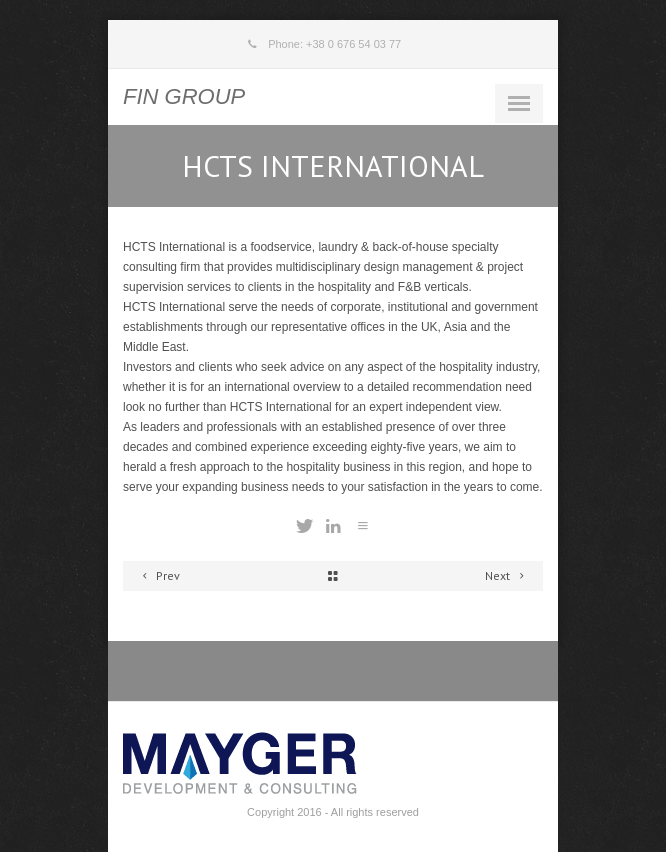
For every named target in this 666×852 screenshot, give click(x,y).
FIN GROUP (184, 96)
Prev (158, 575)
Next (507, 575)
